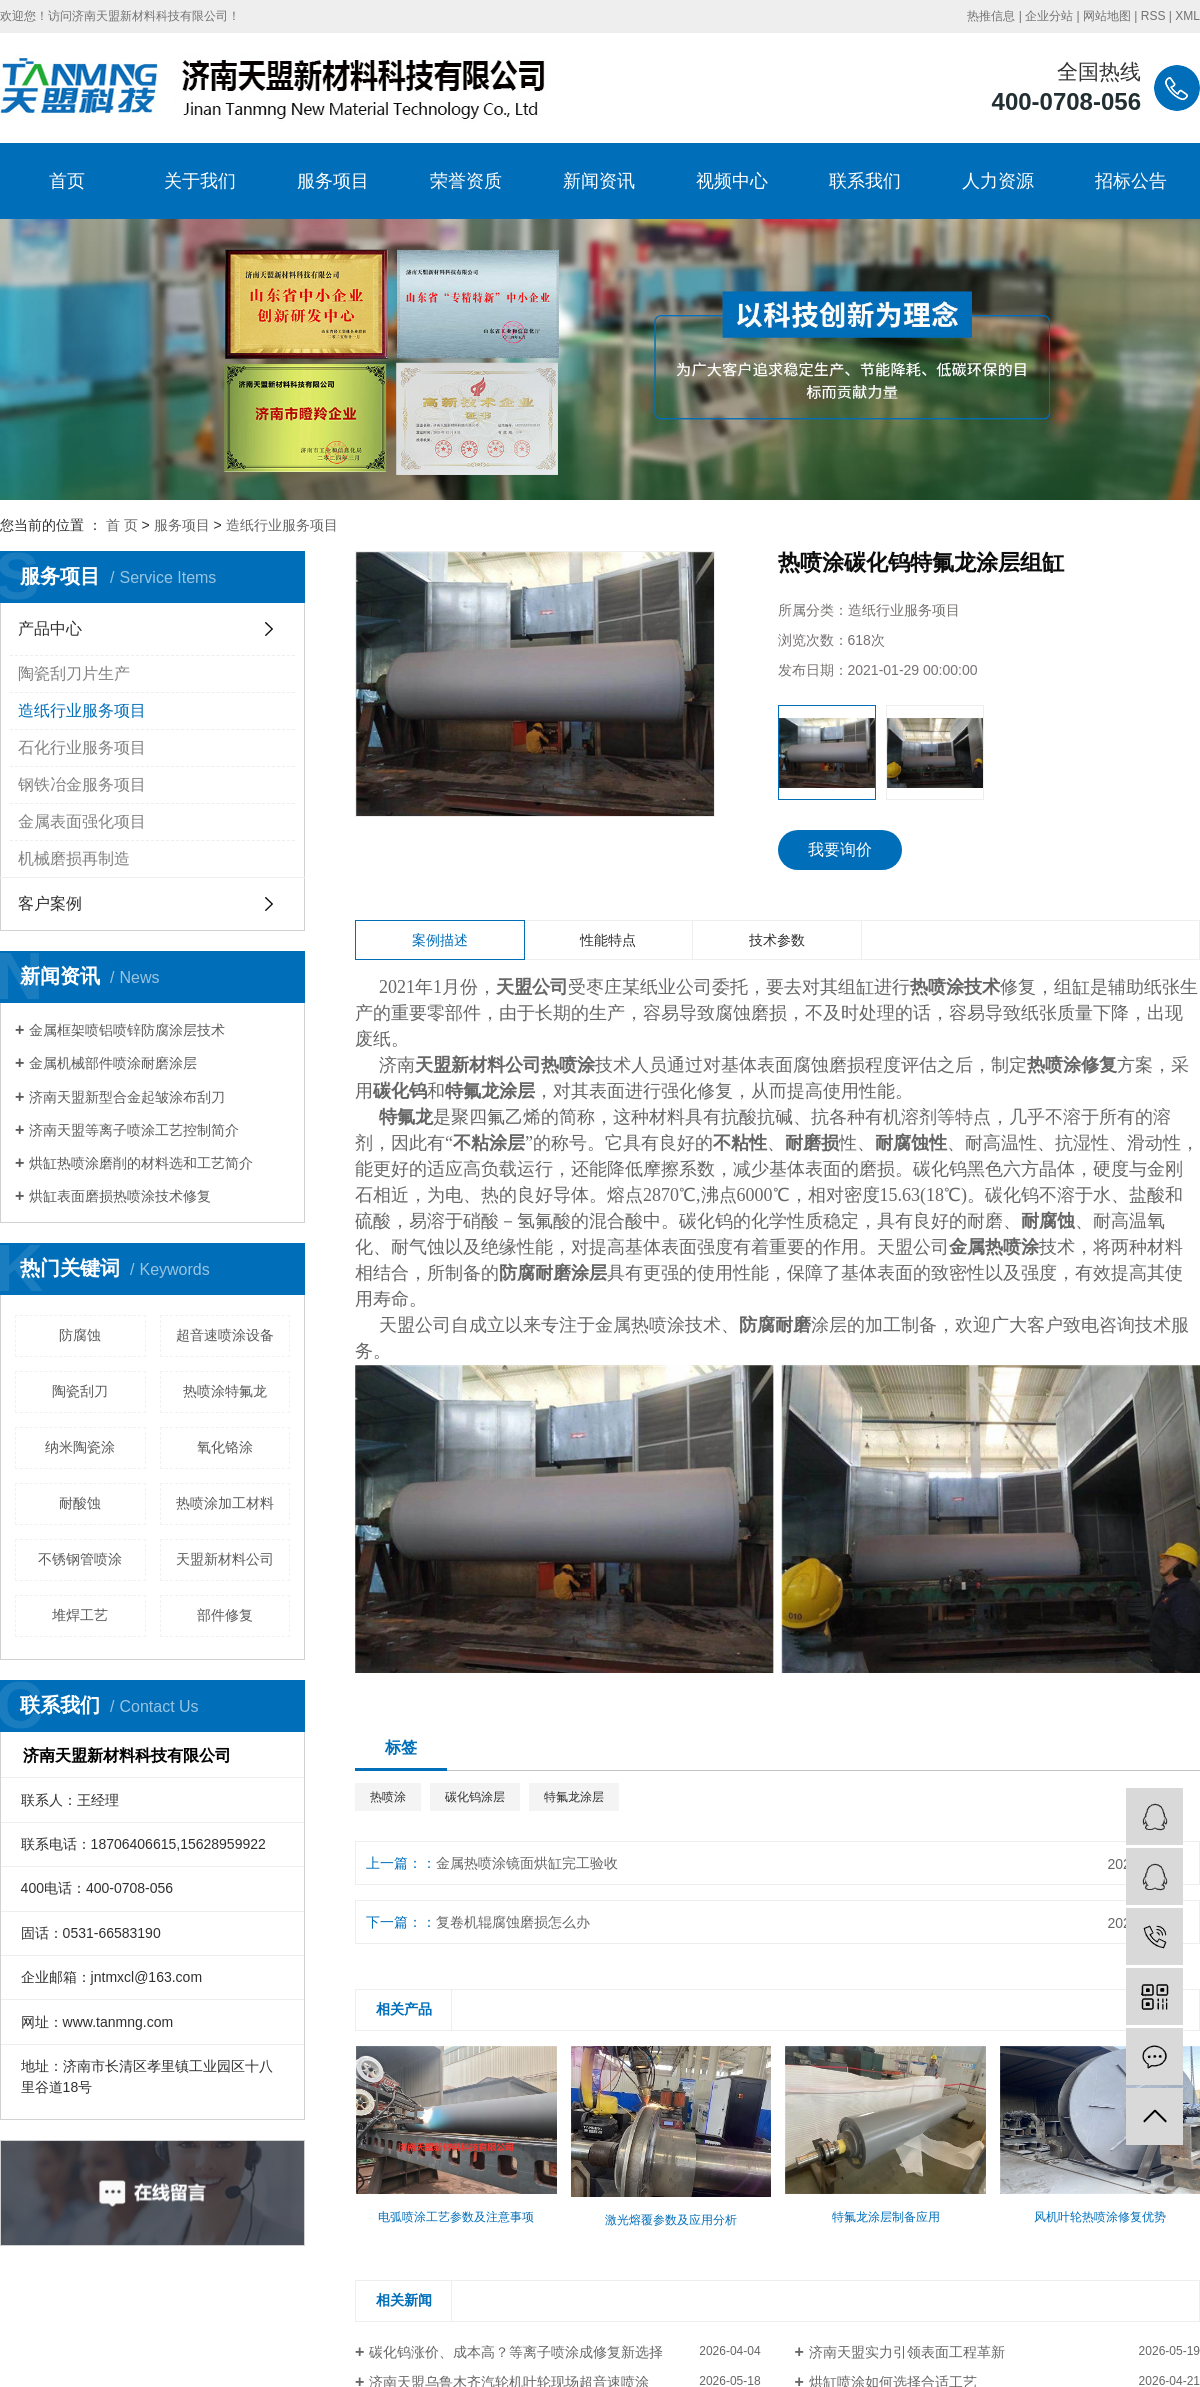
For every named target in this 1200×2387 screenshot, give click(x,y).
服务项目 (333, 181)
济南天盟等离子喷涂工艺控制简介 (134, 1130)
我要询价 (840, 849)
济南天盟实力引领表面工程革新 (907, 2352)
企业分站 (1049, 16)
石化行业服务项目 (82, 747)
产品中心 (50, 628)
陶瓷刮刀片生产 (74, 673)
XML (1187, 16)
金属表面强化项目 (82, 821)
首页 (67, 181)
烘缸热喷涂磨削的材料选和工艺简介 (141, 1163)
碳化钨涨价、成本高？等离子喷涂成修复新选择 (516, 2352)
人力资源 (998, 181)
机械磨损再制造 (74, 858)
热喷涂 (388, 1797)
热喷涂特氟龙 (225, 1391)
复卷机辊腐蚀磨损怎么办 (513, 1922)
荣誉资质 (466, 181)
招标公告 (1131, 181)
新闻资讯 (599, 181)
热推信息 (991, 16)
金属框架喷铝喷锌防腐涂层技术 (127, 1030)
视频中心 (732, 181)
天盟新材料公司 (225, 1559)
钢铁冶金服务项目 (82, 784)
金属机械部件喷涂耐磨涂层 (113, 1063)
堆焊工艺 (80, 1615)
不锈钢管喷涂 (80, 1559)
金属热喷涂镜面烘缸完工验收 (527, 1863)
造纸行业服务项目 (282, 525)
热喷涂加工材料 (225, 1503)
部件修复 (225, 1615)
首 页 (122, 525)
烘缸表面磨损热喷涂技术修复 (120, 1196)
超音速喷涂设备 (225, 1335)
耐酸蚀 (80, 1503)
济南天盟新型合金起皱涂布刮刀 (127, 1097)
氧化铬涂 (225, 1447)
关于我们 (200, 181)
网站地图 (1107, 16)
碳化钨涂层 (475, 1797)
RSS (1153, 16)
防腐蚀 (80, 1335)
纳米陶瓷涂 (80, 1447)
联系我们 (865, 181)
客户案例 (50, 903)
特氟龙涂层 (574, 1797)
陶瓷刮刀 (80, 1391)
